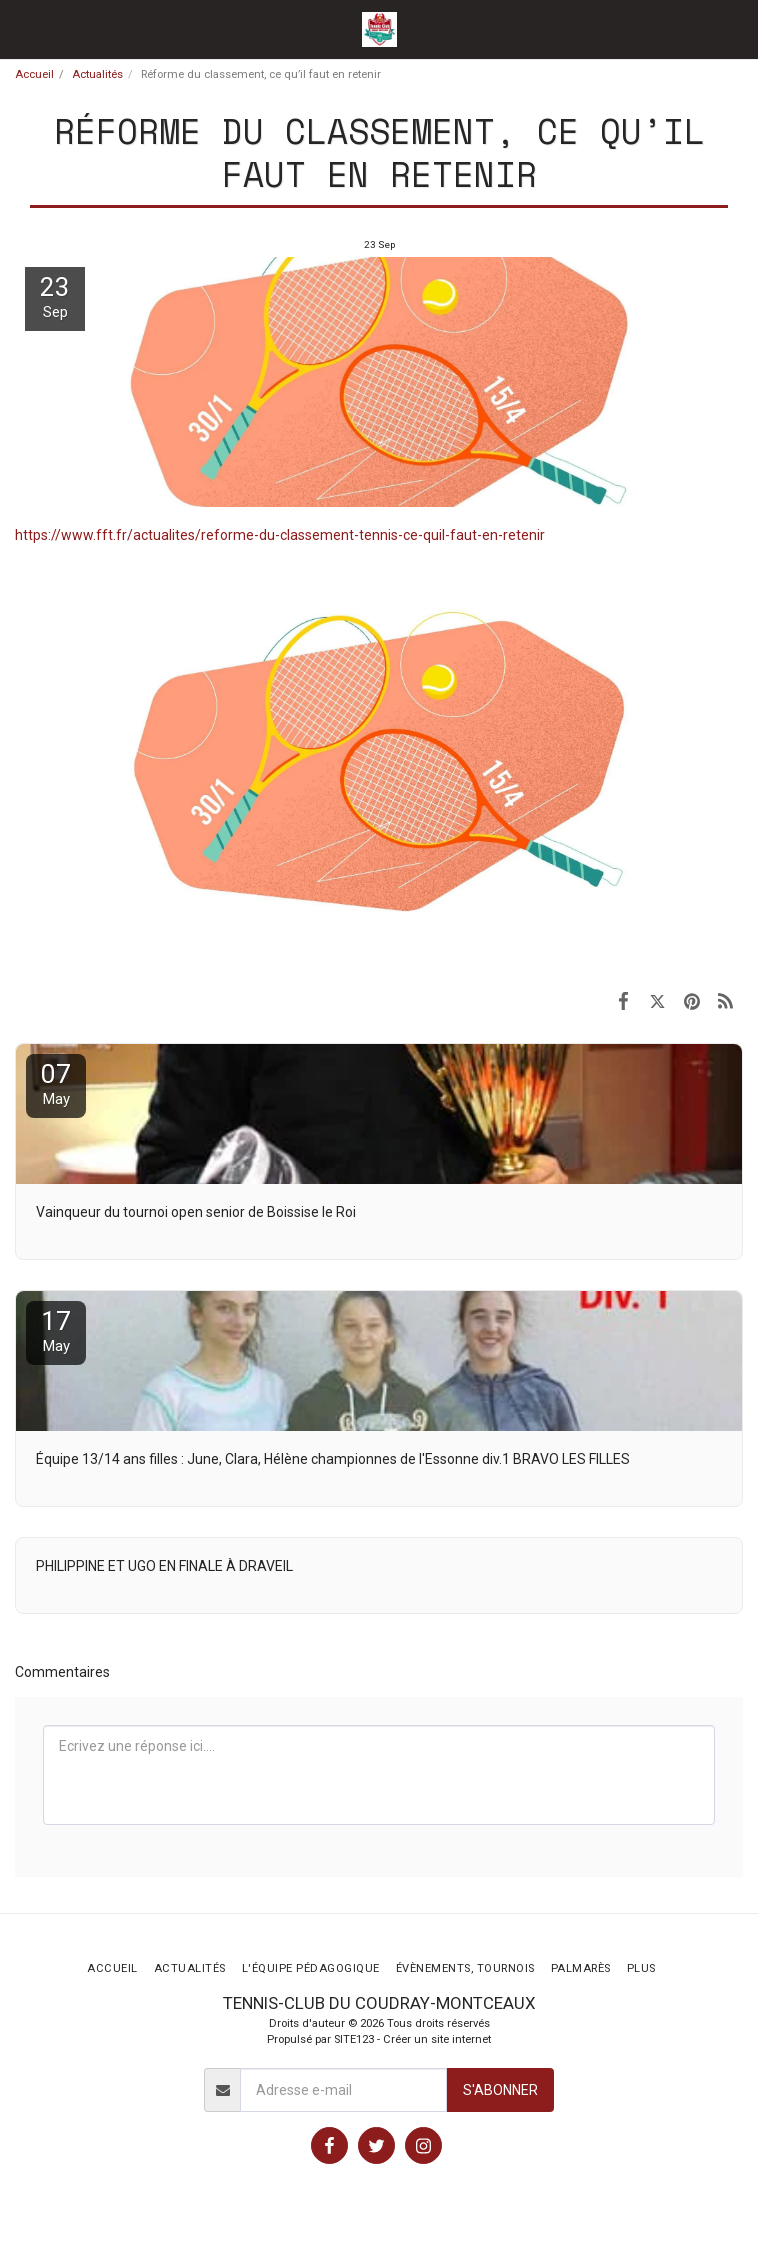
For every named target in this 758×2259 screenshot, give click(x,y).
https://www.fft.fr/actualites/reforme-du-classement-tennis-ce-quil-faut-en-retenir (280, 535)
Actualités (97, 74)
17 (56, 1330)
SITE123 (354, 2039)
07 (56, 1083)
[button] (22, 29)
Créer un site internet (437, 2039)
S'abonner (500, 2090)
